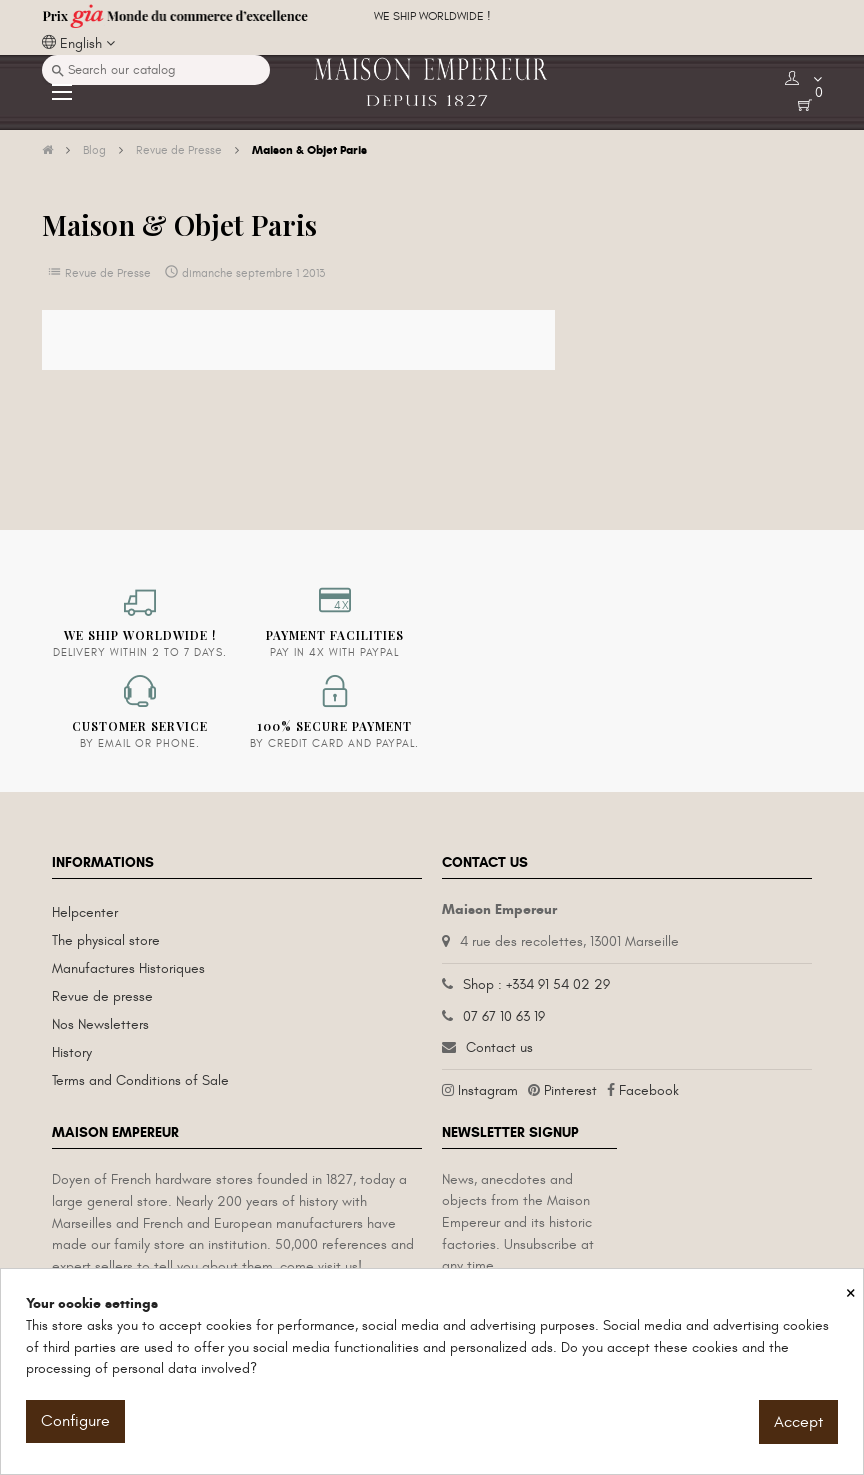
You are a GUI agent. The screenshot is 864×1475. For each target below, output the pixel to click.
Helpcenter (85, 912)
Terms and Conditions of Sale (140, 1080)
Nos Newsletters (100, 1024)
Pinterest (570, 1090)
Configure (75, 1421)
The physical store (106, 940)
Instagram (488, 1090)
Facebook (649, 1090)
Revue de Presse (108, 273)
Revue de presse (102, 996)
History (72, 1052)
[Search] (156, 70)
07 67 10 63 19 (504, 1016)
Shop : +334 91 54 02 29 (536, 984)
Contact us (499, 1047)
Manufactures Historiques (128, 968)
